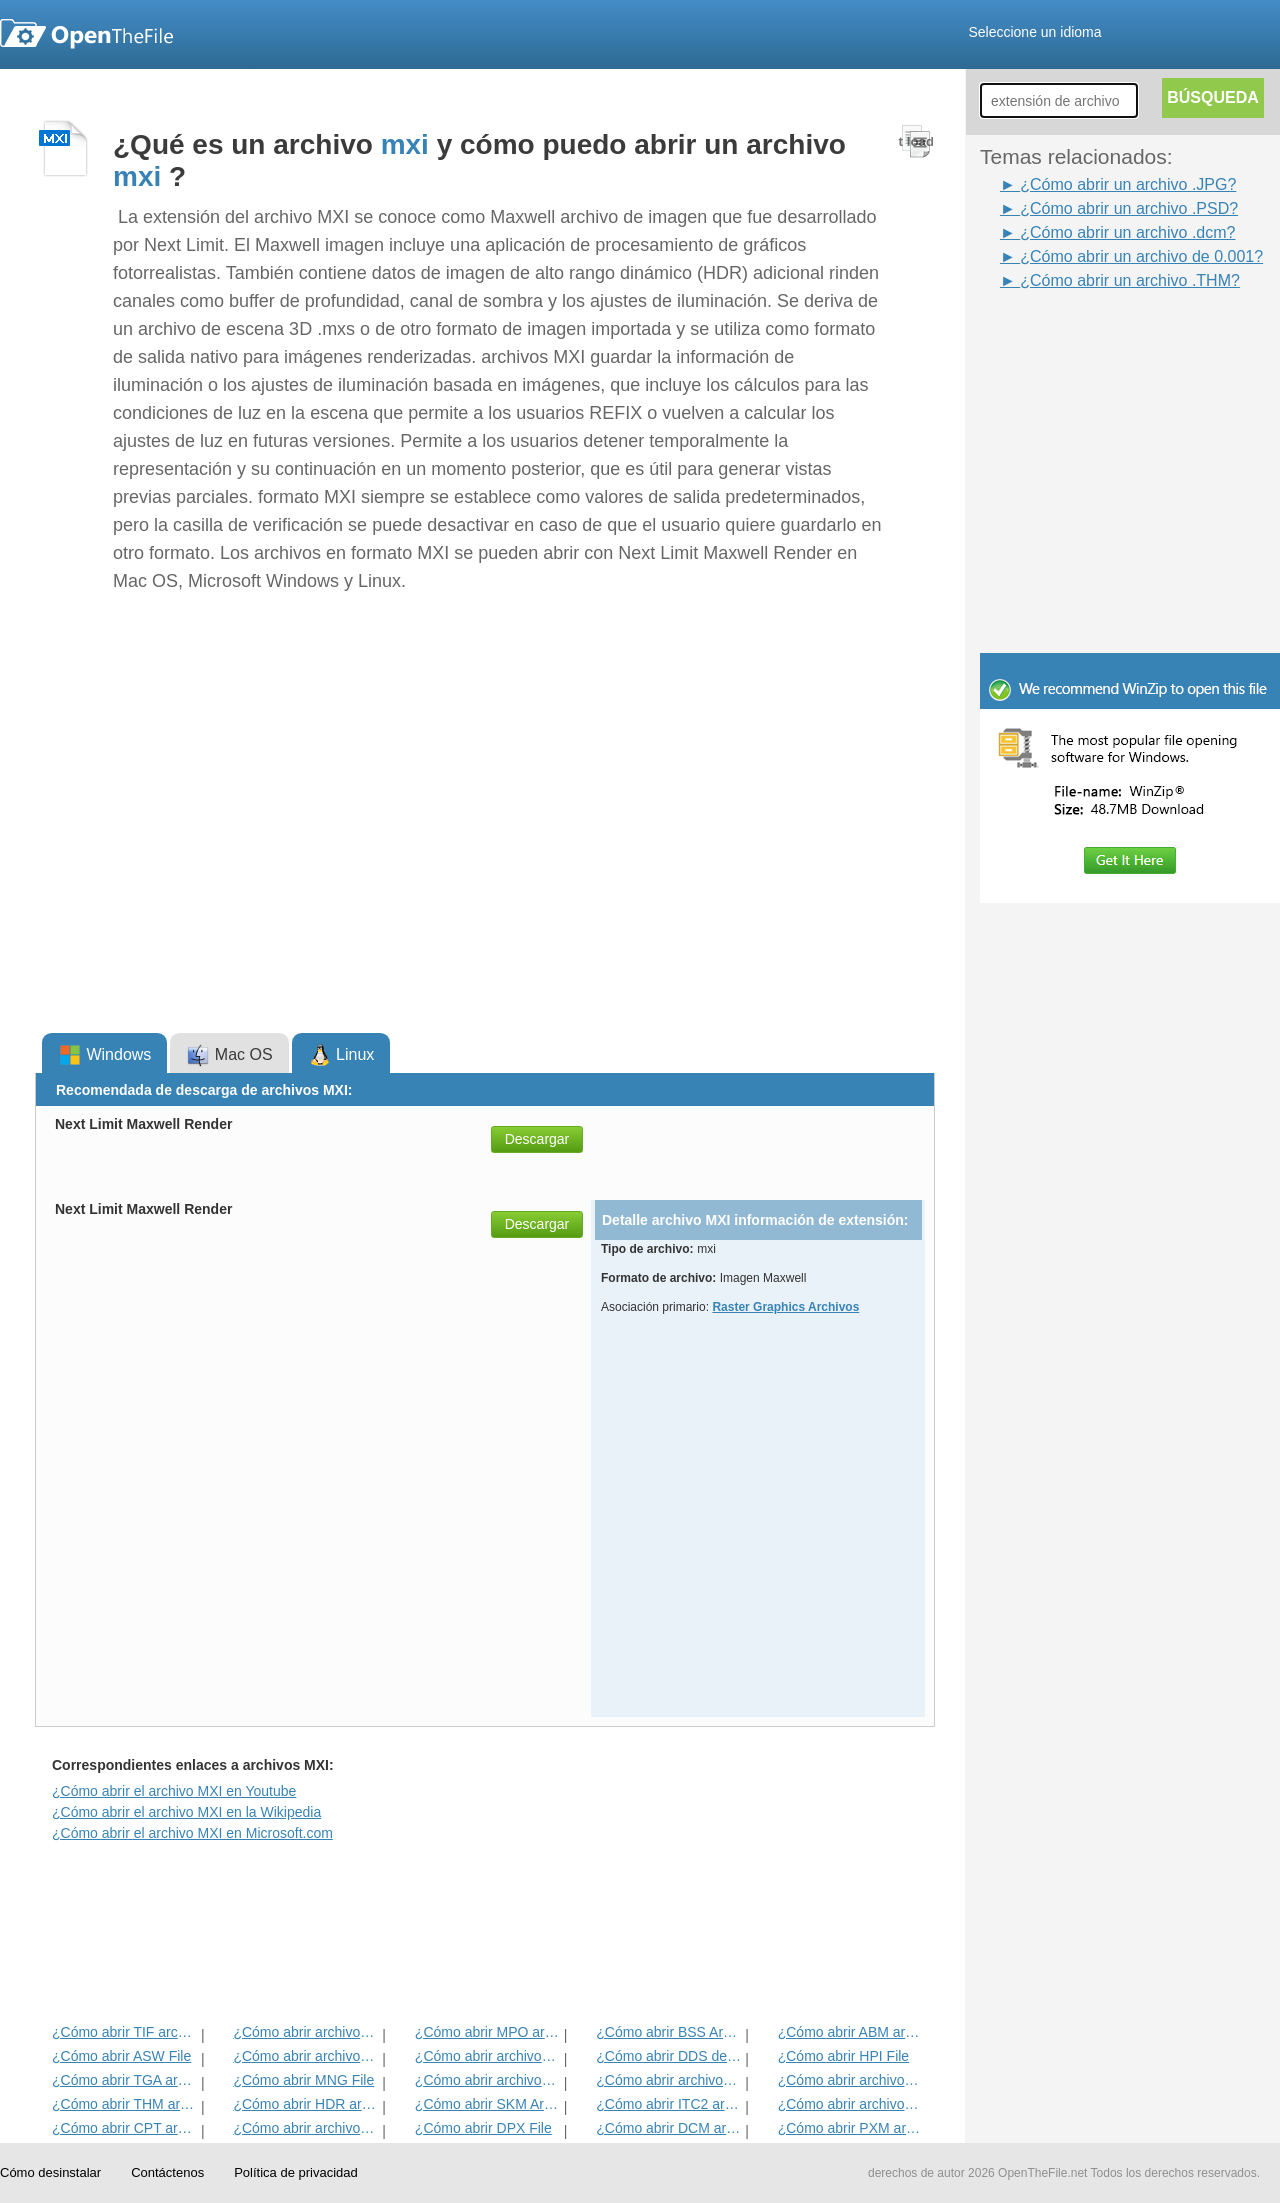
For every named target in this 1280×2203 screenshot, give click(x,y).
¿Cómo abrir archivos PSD (487, 2056)
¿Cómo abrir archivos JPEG (305, 2032)
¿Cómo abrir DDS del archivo (668, 2056)
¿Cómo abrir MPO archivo (487, 2032)
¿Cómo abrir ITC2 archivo (668, 2104)
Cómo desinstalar (50, 2172)
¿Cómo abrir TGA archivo (124, 2080)
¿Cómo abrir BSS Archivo (668, 2032)
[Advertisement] (1100, 338)
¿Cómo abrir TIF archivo (124, 2032)
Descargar (537, 1139)
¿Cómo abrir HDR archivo (305, 2104)
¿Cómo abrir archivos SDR (305, 2128)
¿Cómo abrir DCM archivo (668, 2128)
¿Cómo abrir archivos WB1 (668, 2080)
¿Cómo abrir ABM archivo (850, 2032)
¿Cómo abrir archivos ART (850, 2104)
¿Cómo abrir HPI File (843, 2056)
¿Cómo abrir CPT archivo (124, 2128)
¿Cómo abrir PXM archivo (850, 2128)
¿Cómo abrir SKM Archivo (487, 2104)
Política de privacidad (296, 2172)
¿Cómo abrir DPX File (483, 2128)
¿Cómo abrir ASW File (121, 2056)
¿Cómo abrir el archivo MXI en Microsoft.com (192, 1833)
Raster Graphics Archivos (785, 1307)
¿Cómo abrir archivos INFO (305, 2056)
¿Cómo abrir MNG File (303, 2080)
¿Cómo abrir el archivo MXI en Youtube (174, 1791)
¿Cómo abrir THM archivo (124, 2104)
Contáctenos (167, 2172)
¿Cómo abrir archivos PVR (487, 2080)
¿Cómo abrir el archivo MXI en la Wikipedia (186, 1812)
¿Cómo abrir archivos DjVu (850, 2080)
